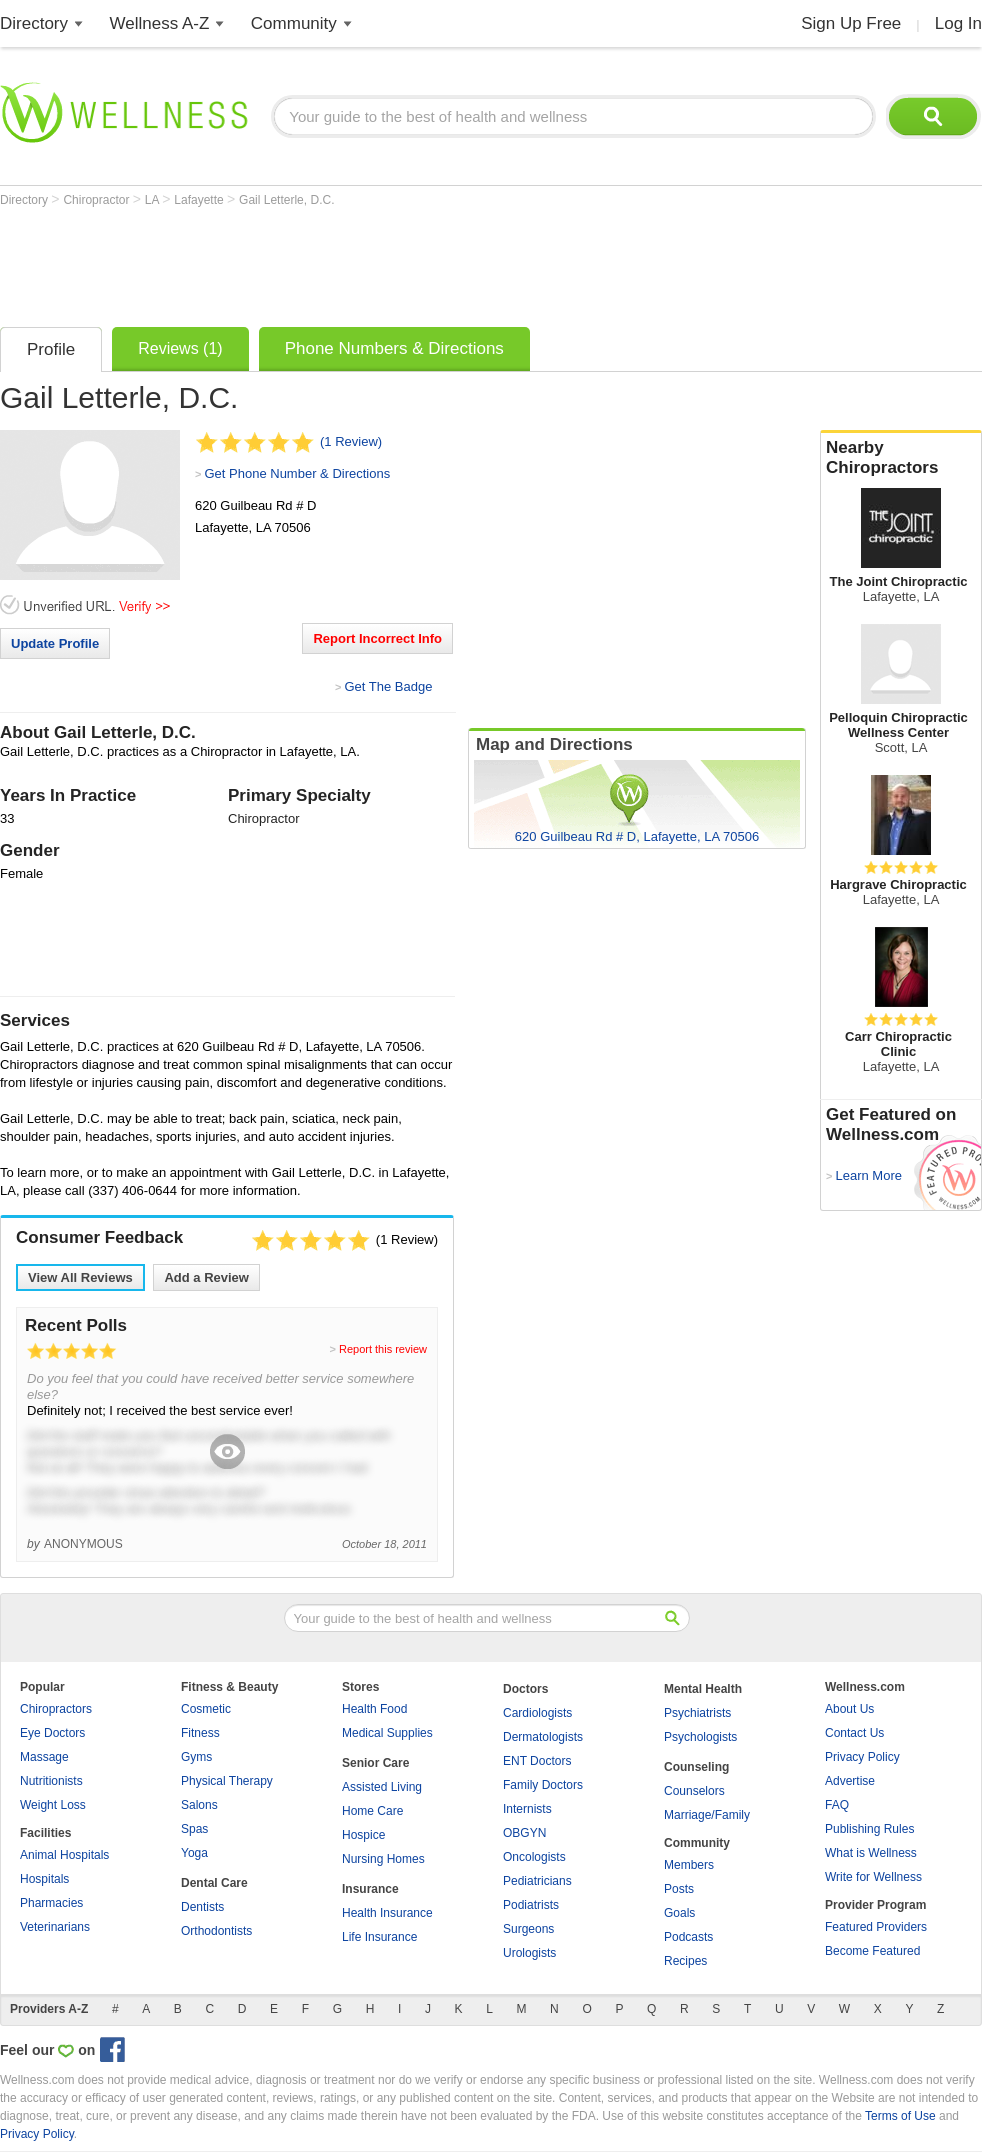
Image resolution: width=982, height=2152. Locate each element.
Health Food (374, 1709)
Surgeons (528, 1929)
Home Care (372, 1811)
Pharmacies (51, 1903)
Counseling (696, 1767)
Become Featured (872, 1951)
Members (689, 1865)
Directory (34, 23)
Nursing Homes (383, 1859)
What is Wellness (871, 1853)
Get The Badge (388, 686)
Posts (679, 1889)
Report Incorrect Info (377, 638)
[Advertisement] (364, 262)
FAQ (837, 1805)
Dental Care (214, 1883)
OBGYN (524, 1833)
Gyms (196, 1757)
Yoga (194, 1853)
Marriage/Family (707, 1815)
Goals (679, 1913)
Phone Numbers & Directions (394, 348)
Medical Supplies (387, 1733)
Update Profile (55, 643)
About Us (849, 1709)
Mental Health (703, 1689)
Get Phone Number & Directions (297, 473)
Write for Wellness (873, 1877)
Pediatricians (537, 1881)
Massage (44, 1757)
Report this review (383, 1349)
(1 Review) (351, 441)
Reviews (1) (180, 348)
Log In (958, 23)
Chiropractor (97, 200)
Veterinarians (55, 1927)
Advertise (850, 1781)
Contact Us (854, 1733)
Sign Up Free (851, 23)
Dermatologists (543, 1737)
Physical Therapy (227, 1781)
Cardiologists (537, 1713)
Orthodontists (216, 1931)
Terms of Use (900, 2116)
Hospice (363, 1835)
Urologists (529, 1953)
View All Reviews (80, 1277)
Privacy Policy (862, 1757)
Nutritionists (51, 1781)
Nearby (901, 458)
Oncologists (534, 1857)
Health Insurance (387, 1913)
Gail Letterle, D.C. (286, 200)
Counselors (694, 1791)
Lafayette (200, 200)
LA (153, 200)
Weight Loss (53, 1805)
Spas (194, 1829)
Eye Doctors (52, 1733)
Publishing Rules (869, 1829)
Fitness (200, 1733)
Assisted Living (382, 1787)
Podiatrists (531, 1905)
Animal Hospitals (64, 1855)
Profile (51, 349)
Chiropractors (56, 1709)
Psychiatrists (697, 1713)
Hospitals (44, 1879)
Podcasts (688, 1937)
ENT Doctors (537, 1761)
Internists (527, 1809)
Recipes (685, 1961)
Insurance (370, 1889)
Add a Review (206, 1277)
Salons (199, 1805)
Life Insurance (379, 1937)
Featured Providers (876, 1927)
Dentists (202, 1907)
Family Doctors (543, 1785)
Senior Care (375, 1763)
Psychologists (700, 1737)
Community (294, 23)
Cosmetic (206, 1709)
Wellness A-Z (160, 23)
